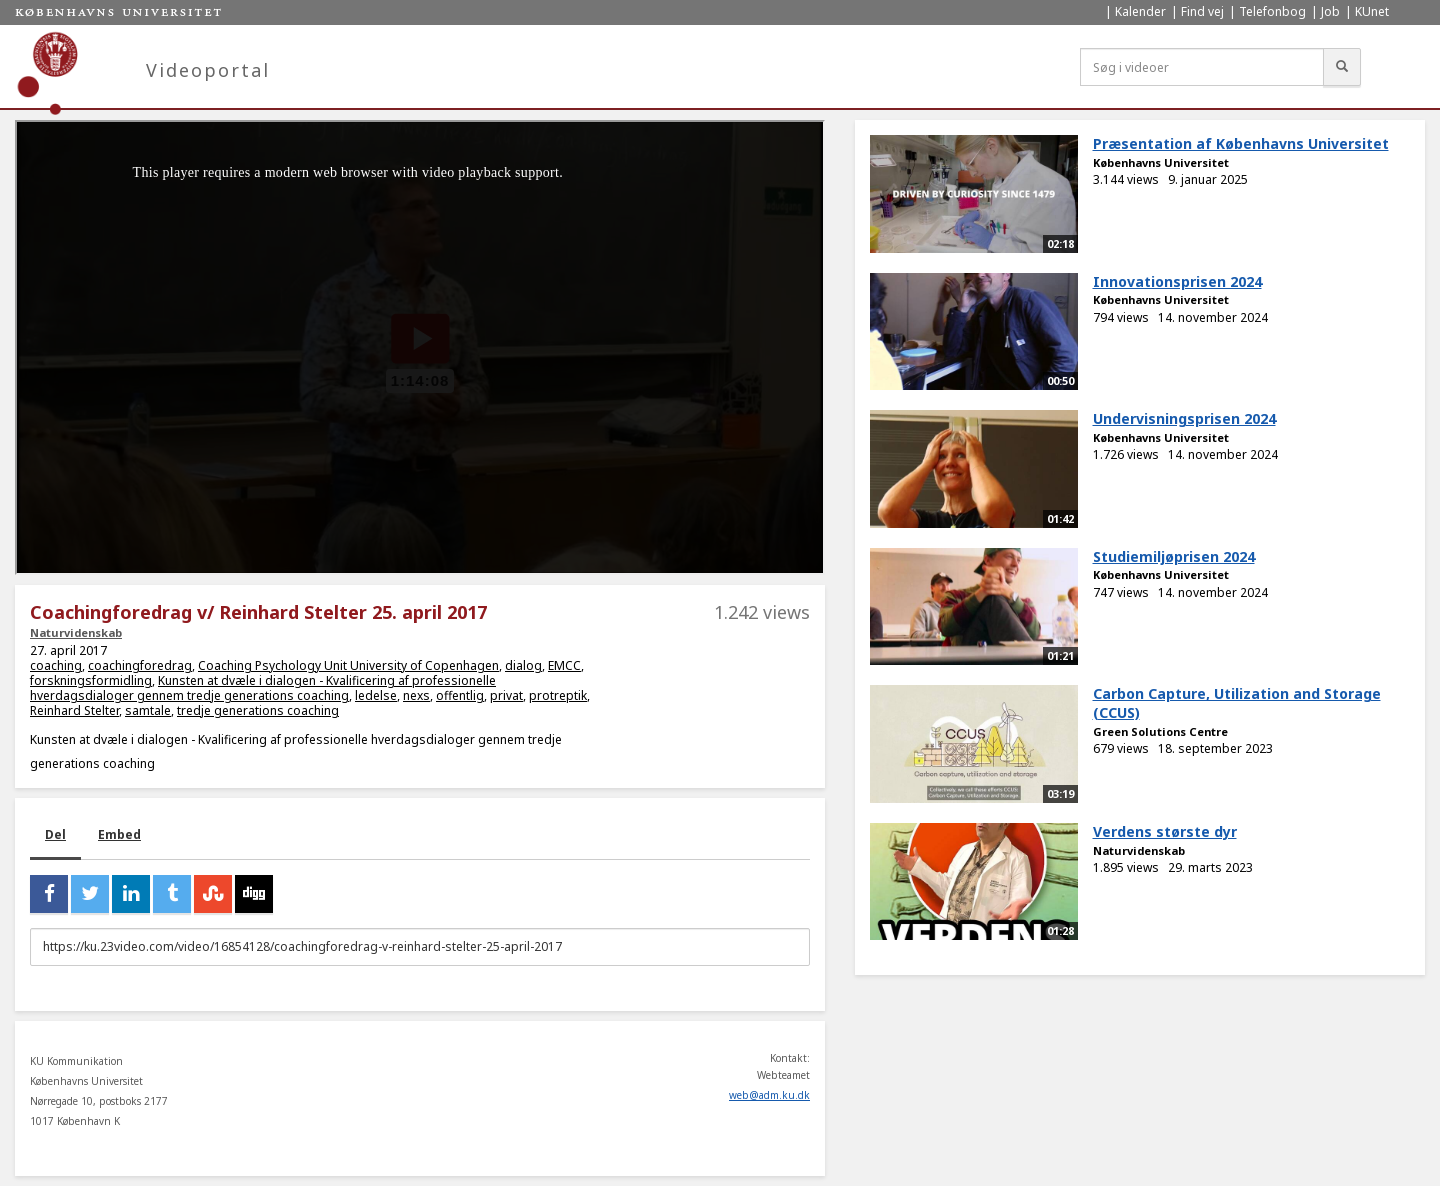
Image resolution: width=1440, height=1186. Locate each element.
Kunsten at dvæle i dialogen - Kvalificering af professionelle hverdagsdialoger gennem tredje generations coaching (263, 688)
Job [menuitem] (1330, 11)
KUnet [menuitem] (1372, 11)
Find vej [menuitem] (1202, 11)
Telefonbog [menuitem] (1272, 11)
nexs (416, 695)
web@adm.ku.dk (769, 1095)
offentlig (460, 695)
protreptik (558, 695)
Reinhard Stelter (74, 710)
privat (506, 695)
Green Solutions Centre (1160, 731)
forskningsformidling (91, 680)
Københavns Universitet (1161, 162)
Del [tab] (55, 834)
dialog (523, 665)
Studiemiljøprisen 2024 (1174, 556)
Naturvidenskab (76, 632)
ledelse (376, 695)
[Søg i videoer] (1202, 67)
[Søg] (1342, 67)
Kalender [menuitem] (1140, 11)
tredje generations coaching (258, 710)
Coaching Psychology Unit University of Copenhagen (348, 665)
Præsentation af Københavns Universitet (1241, 143)
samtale (148, 710)
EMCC (564, 665)
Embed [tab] (119, 834)
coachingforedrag (140, 665)
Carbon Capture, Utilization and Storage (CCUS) (1237, 703)
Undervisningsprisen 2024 (1184, 418)
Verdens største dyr (1165, 831)
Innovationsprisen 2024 (1177, 281)
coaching (56, 665)
